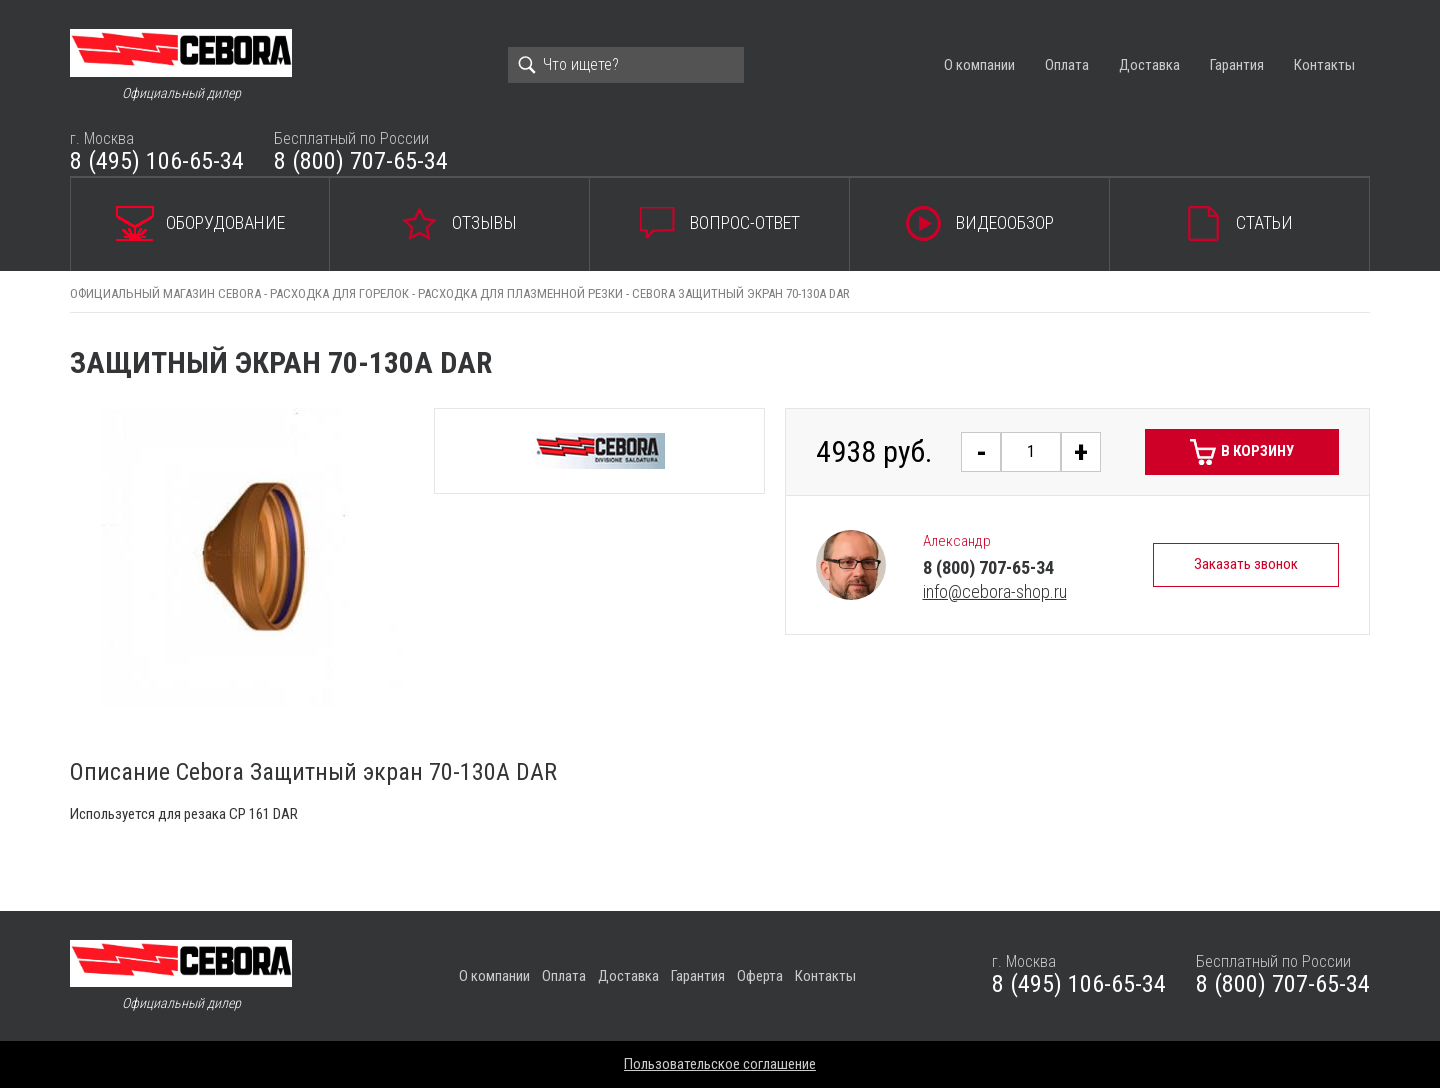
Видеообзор (1005, 222)
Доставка (1149, 65)
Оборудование (225, 222)
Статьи (1264, 222)
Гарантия (1237, 65)
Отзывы (484, 222)
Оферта (760, 976)
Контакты (1324, 65)
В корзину (1257, 451)
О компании (979, 65)
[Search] (626, 65)
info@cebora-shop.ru (995, 591)
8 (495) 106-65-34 (157, 161)
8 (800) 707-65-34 (361, 161)
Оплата (1067, 65)
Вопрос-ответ (745, 222)
